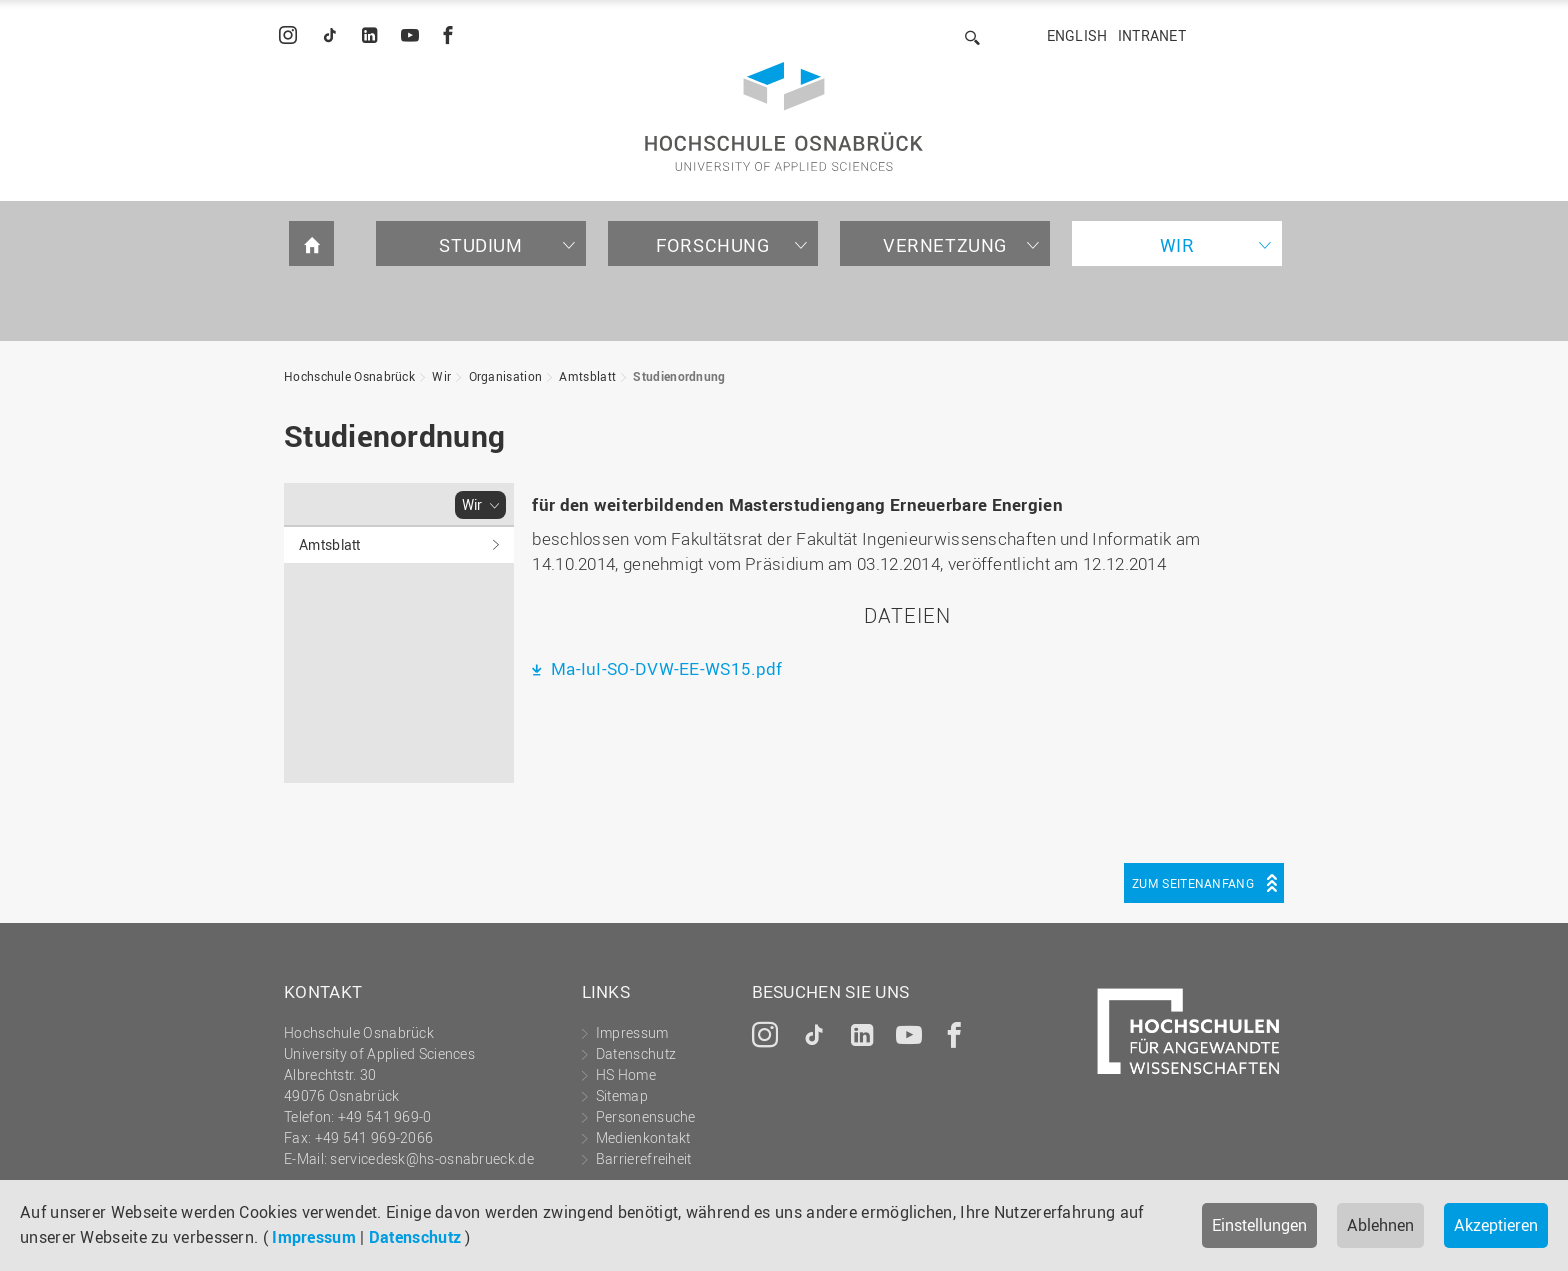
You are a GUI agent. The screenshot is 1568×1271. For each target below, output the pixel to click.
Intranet (1152, 35)
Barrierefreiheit (644, 1158)
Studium (480, 245)
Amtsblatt (587, 376)
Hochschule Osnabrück (349, 376)
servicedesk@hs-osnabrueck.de (431, 1158)
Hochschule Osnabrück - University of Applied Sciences (784, 116)
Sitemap (622, 1095)
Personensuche (646, 1116)
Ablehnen (1380, 1225)
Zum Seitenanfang (1193, 883)
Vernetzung (945, 245)
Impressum (314, 1237)
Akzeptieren (1496, 1225)
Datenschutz (415, 1237)
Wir (1177, 245)
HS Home (626, 1074)
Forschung (712, 245)
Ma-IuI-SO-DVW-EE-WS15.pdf (665, 668)
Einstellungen (1259, 1225)
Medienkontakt (643, 1137)
